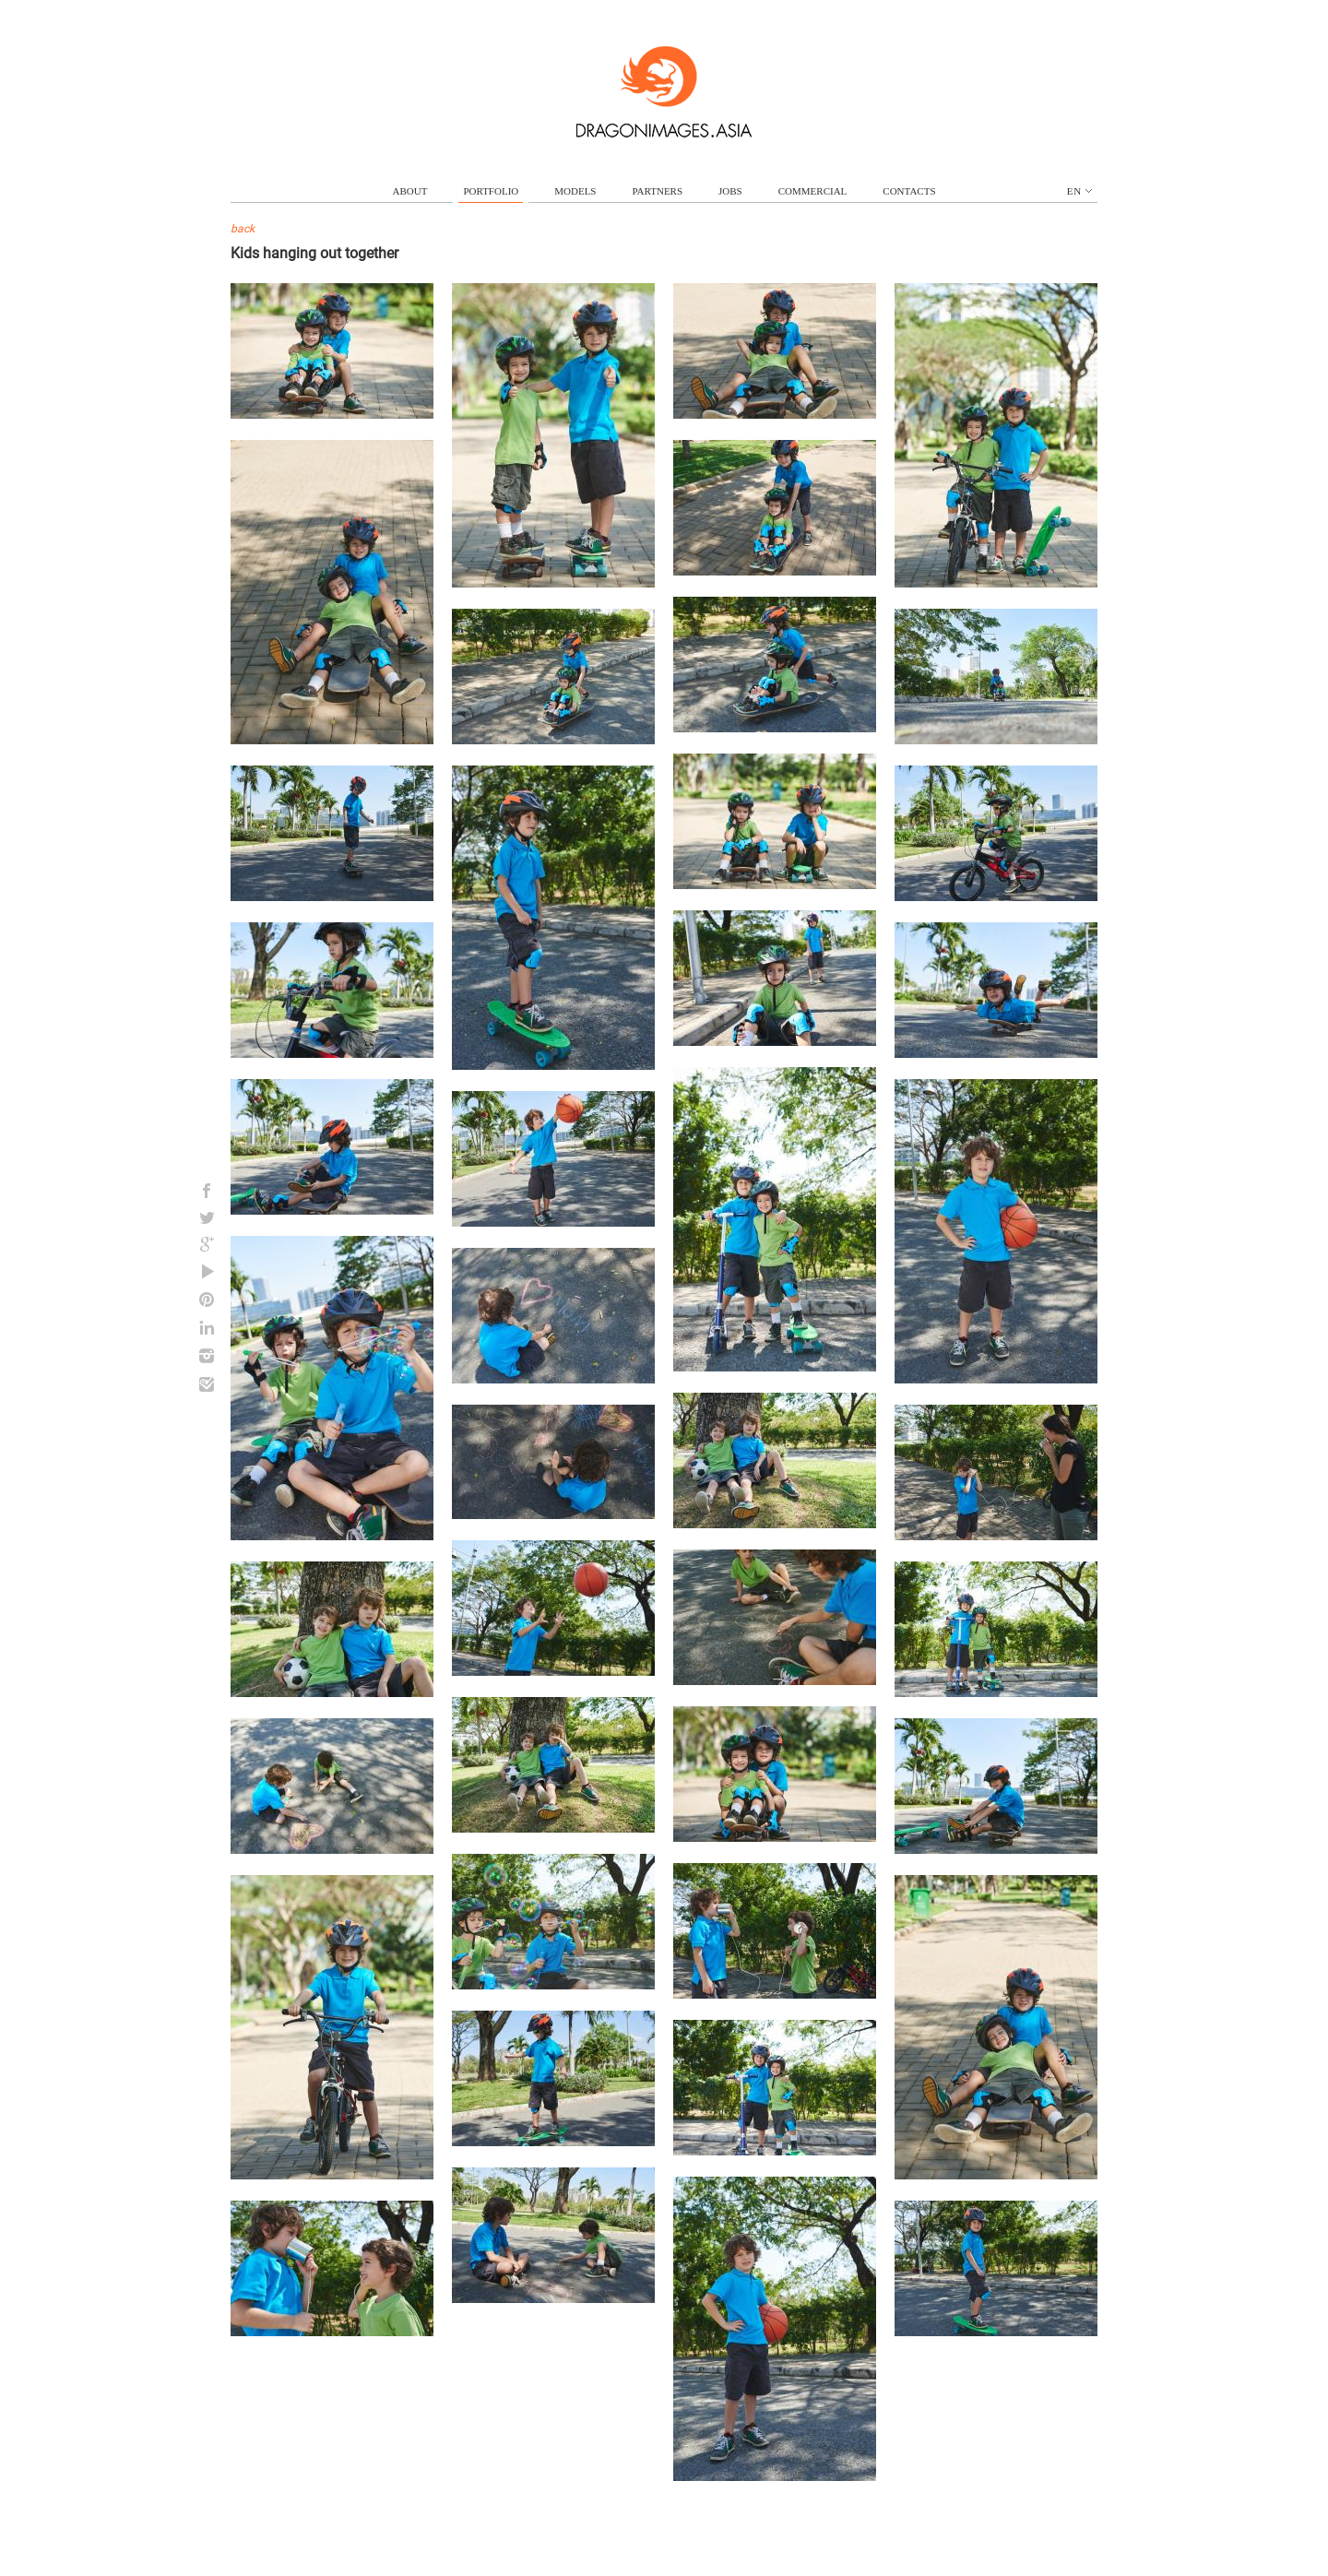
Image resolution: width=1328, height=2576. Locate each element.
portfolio (490, 190)
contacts (909, 190)
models (575, 190)
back (243, 228)
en (1079, 190)
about (410, 190)
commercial (813, 190)
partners (657, 190)
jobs (730, 190)
